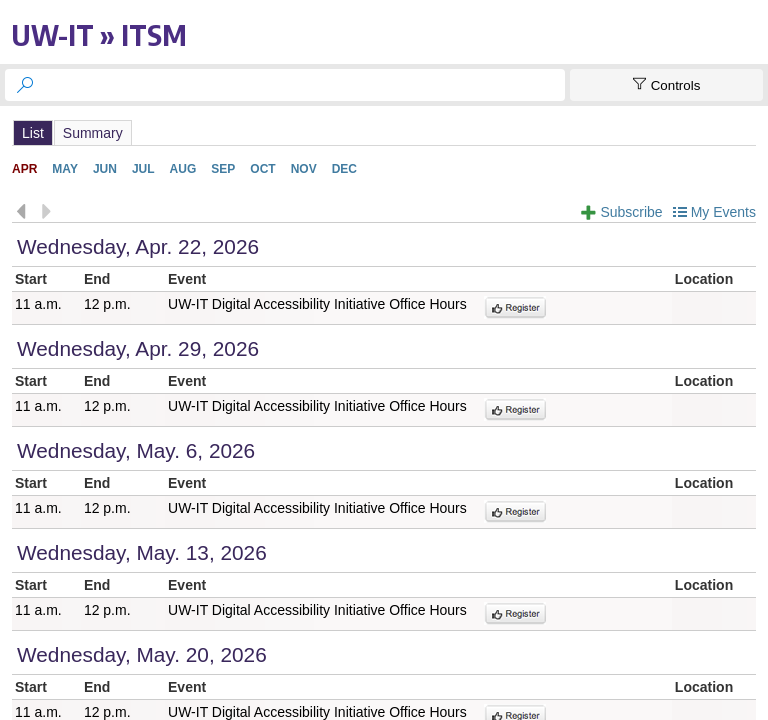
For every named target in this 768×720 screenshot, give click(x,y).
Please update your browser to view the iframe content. (384, 132)
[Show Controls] (666, 85)
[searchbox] (303, 85)
